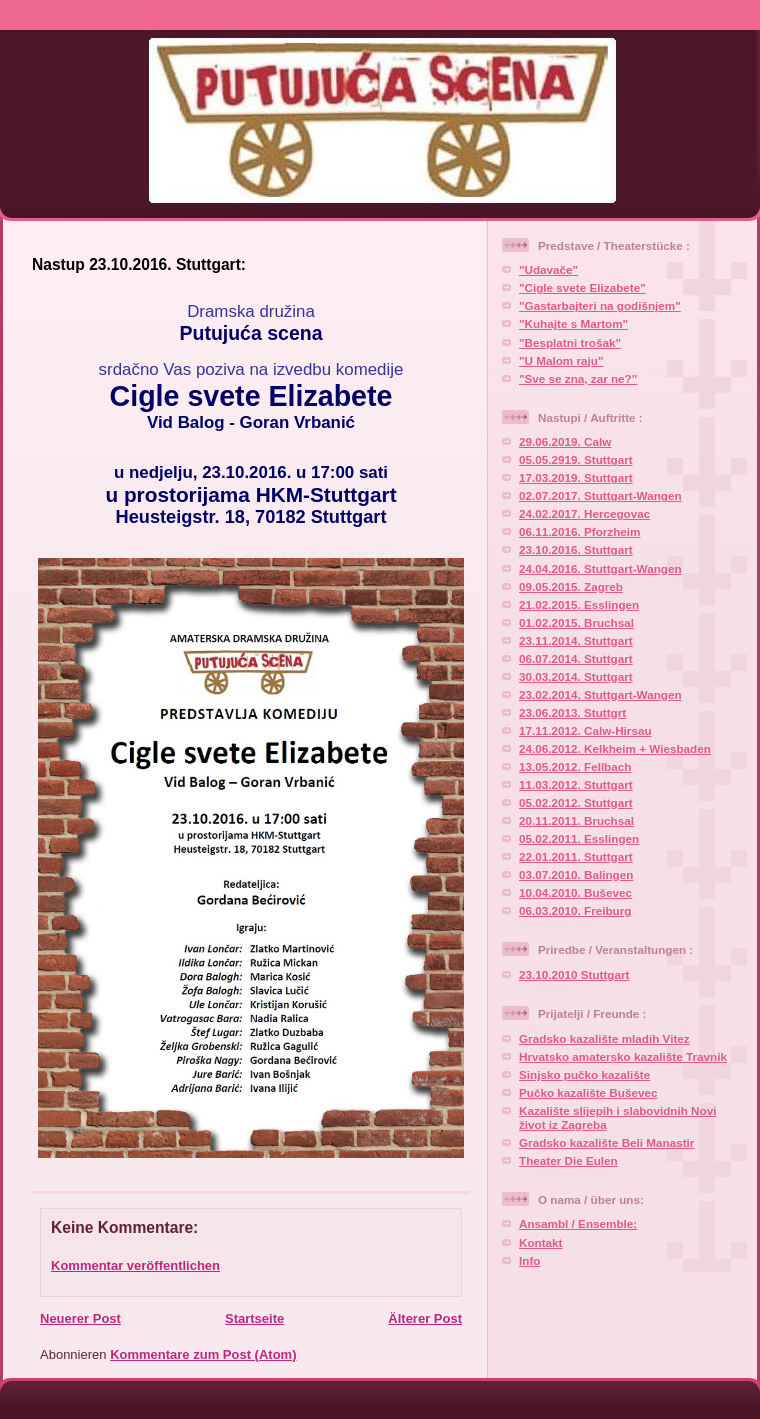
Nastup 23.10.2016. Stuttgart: (139, 264)
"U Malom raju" (561, 360)
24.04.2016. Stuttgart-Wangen (600, 568)
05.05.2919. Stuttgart (576, 459)
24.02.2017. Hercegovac (584, 513)
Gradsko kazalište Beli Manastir (606, 1142)
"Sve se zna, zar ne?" (578, 378)
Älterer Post (425, 1318)
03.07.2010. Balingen (576, 874)
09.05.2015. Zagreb (571, 586)
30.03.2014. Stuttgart (576, 676)
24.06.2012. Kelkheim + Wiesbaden (615, 748)
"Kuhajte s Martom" (573, 323)
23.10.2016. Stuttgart (576, 549)
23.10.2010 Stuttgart (574, 974)
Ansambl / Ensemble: (578, 1223)
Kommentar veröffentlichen (135, 1265)
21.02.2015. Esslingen (579, 604)
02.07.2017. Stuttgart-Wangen (600, 495)
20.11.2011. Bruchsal (576, 820)
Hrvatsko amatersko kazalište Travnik (623, 1056)
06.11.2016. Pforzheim (580, 531)
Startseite (254, 1318)
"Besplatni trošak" (570, 342)
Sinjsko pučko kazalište (584, 1074)
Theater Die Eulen (568, 1160)
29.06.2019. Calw (565, 441)
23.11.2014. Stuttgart (576, 640)
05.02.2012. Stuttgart (576, 802)
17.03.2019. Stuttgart (576, 477)
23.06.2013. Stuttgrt (572, 712)
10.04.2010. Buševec (575, 892)
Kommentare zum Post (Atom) (203, 1354)
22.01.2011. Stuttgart (576, 856)
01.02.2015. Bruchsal (576, 622)
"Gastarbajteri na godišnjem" (600, 305)
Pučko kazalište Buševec (588, 1092)
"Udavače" (548, 269)
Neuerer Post (80, 1318)
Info (529, 1260)
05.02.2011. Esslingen (579, 838)
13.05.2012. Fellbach (575, 766)
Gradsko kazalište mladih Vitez (604, 1038)
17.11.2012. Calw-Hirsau (585, 730)
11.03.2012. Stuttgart (576, 784)
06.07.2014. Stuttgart (576, 658)
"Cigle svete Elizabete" (582, 287)
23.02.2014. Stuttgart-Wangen (600, 694)
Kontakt (541, 1242)
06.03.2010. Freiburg (575, 910)
